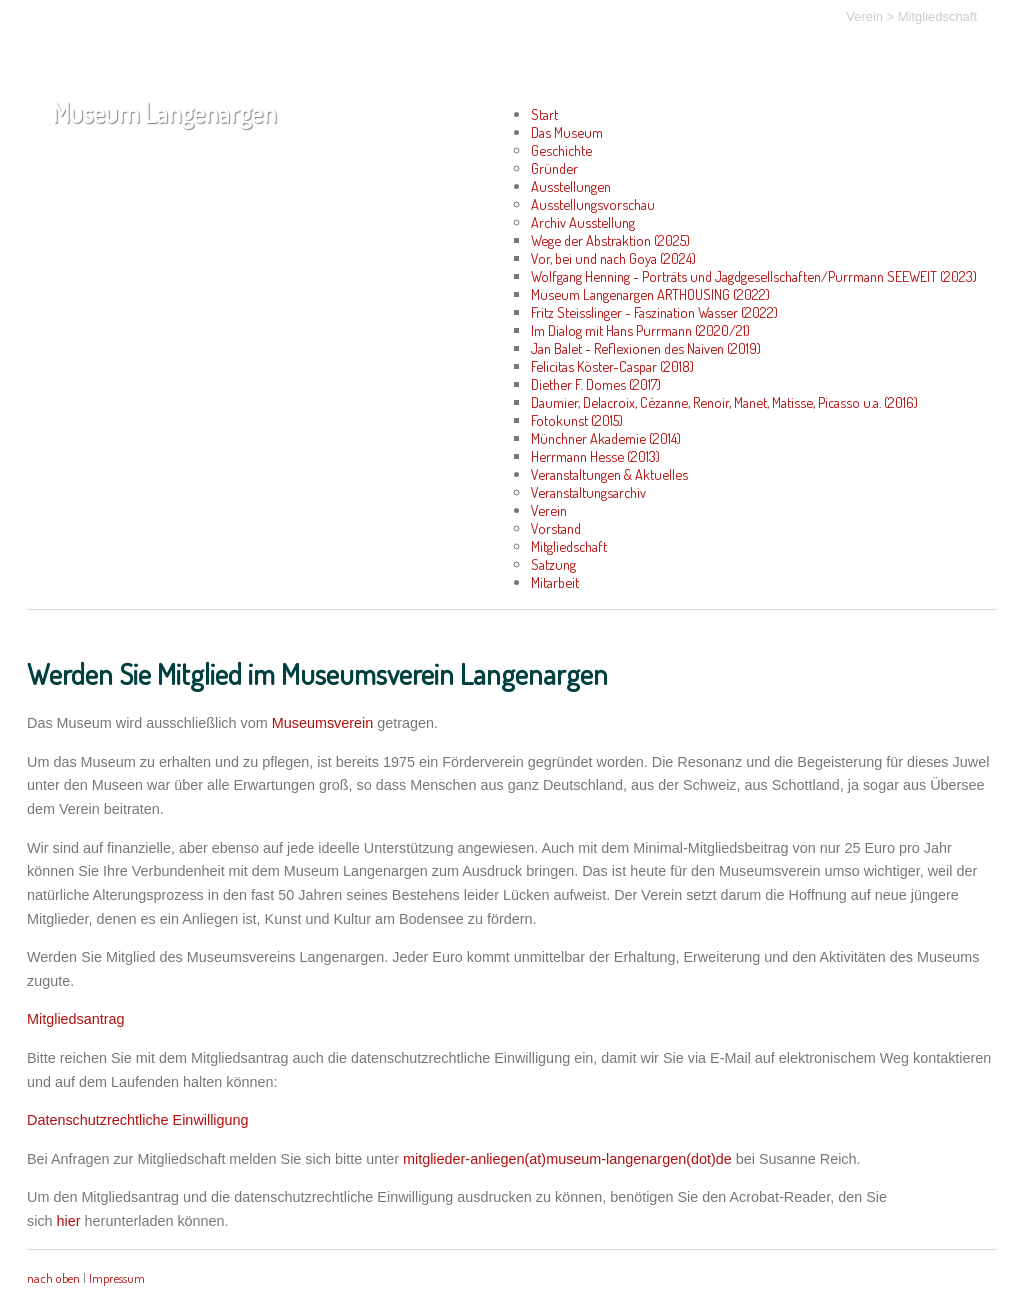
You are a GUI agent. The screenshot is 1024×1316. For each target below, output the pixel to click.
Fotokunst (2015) (577, 420)
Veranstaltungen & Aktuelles (609, 474)
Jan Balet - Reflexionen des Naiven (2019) (646, 348)
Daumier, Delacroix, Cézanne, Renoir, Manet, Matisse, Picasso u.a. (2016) (724, 402)
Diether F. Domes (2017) (596, 384)
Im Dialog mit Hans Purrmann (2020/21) (640, 330)
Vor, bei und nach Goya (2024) (613, 258)
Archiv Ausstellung (583, 222)
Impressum (117, 1278)
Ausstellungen (571, 186)
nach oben (53, 1278)
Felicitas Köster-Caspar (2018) (612, 366)
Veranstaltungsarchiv (588, 492)
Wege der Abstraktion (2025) (610, 240)
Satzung (553, 564)
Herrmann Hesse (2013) (595, 456)
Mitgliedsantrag (76, 1019)
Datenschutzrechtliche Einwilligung (138, 1120)
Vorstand (556, 528)
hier (69, 1221)
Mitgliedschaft (937, 16)
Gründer (554, 168)
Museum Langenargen (164, 112)
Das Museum (567, 132)
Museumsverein (323, 723)
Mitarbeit (555, 582)
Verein (864, 16)
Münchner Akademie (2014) (606, 438)
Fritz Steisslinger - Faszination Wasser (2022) (654, 312)
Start (544, 114)
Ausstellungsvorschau (593, 204)
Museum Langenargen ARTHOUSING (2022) (650, 294)
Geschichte (561, 150)
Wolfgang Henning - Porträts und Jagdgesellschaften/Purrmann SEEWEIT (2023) (754, 276)
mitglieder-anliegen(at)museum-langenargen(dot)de (567, 1159)
